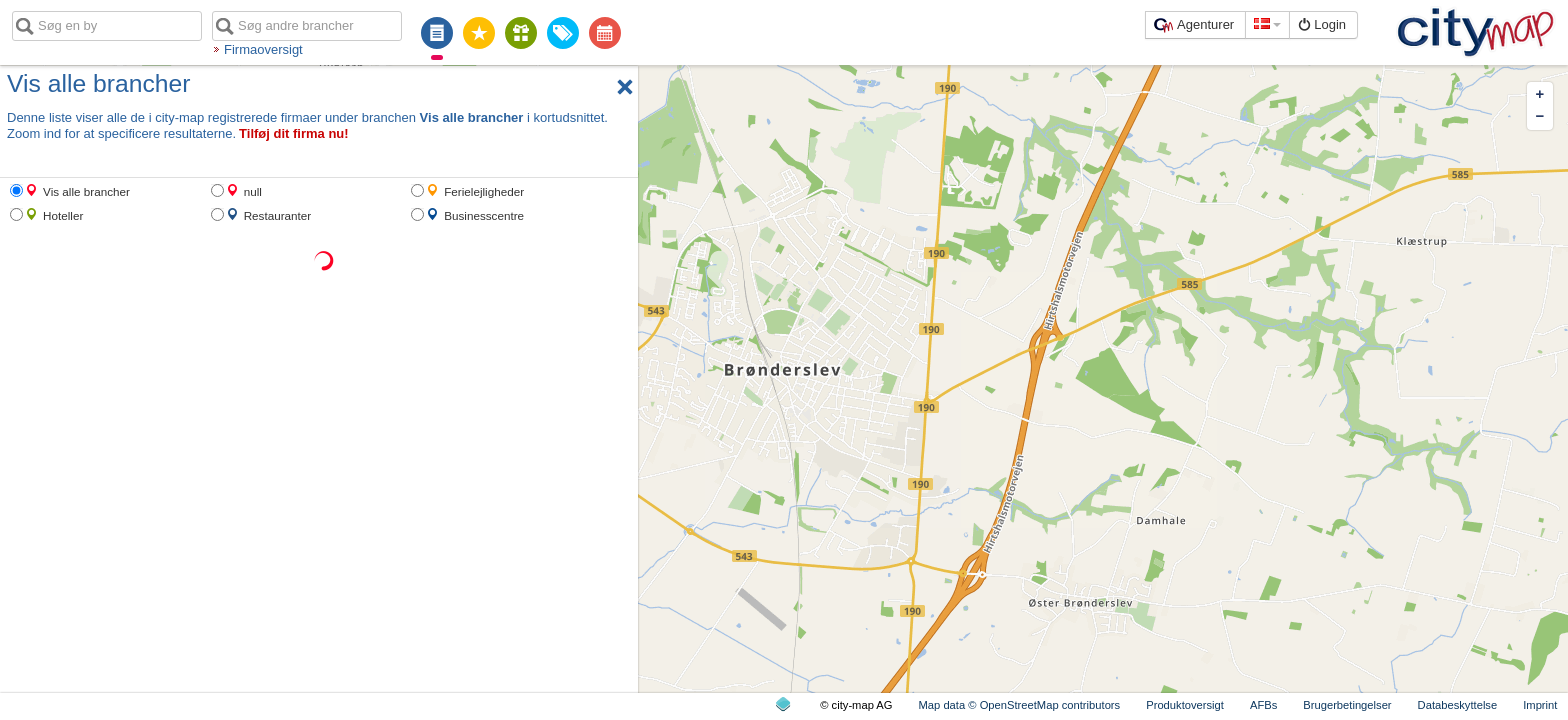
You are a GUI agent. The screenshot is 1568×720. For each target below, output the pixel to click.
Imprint (1540, 705)
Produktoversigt (1185, 705)
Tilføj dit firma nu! (294, 133)
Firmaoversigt (263, 49)
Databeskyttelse (1458, 705)
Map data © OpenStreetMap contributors (1020, 705)
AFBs (1263, 705)
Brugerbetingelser (1347, 705)
